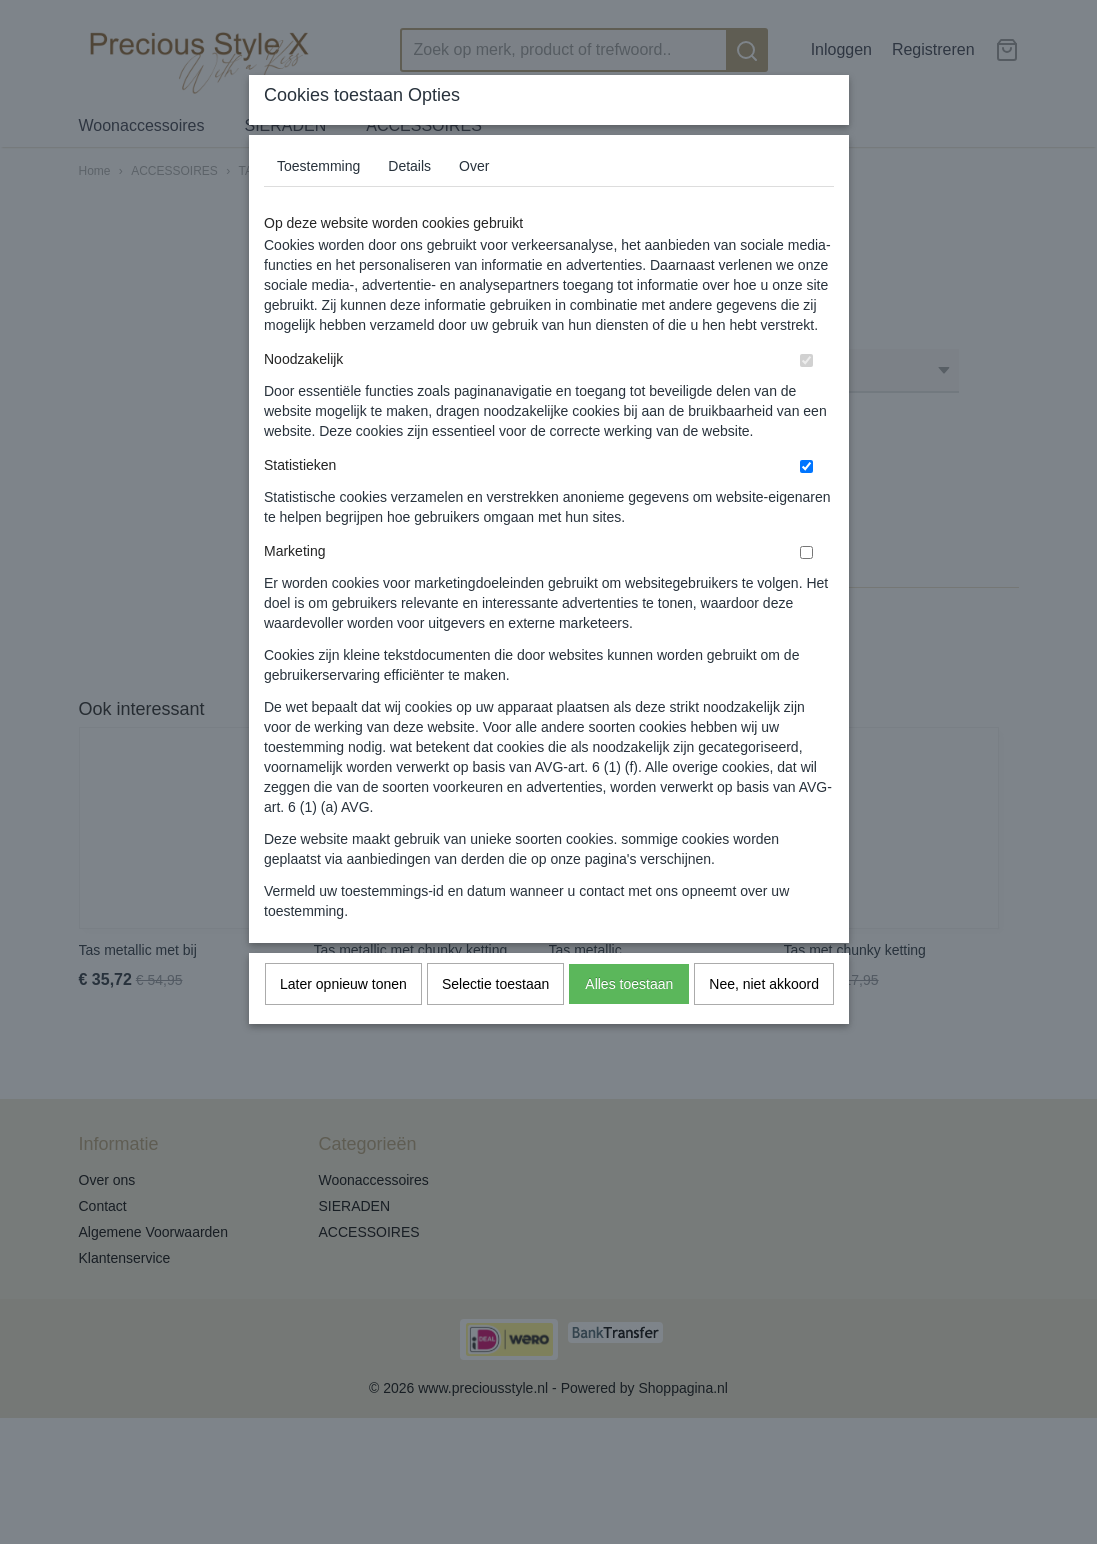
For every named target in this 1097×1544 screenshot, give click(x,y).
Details (409, 166)
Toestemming (318, 166)
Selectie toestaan (495, 984)
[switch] (806, 360)
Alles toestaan (629, 984)
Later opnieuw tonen (343, 984)
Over (474, 166)
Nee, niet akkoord (764, 984)
